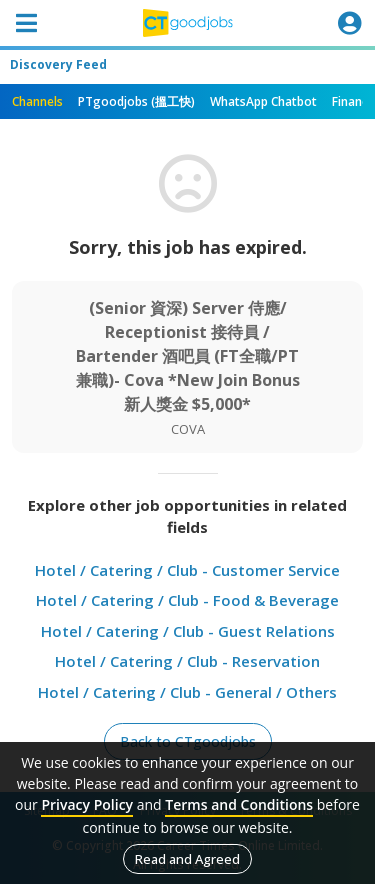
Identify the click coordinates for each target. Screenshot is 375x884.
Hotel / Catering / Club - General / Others (187, 692)
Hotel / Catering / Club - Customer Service (187, 570)
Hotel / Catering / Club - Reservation (187, 661)
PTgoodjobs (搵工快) (136, 101)
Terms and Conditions (239, 804)
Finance (353, 101)
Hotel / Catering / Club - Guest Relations (188, 631)
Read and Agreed (187, 859)
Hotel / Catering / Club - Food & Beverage (187, 600)
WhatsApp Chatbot (263, 101)
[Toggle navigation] (26, 23)
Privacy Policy (87, 804)
